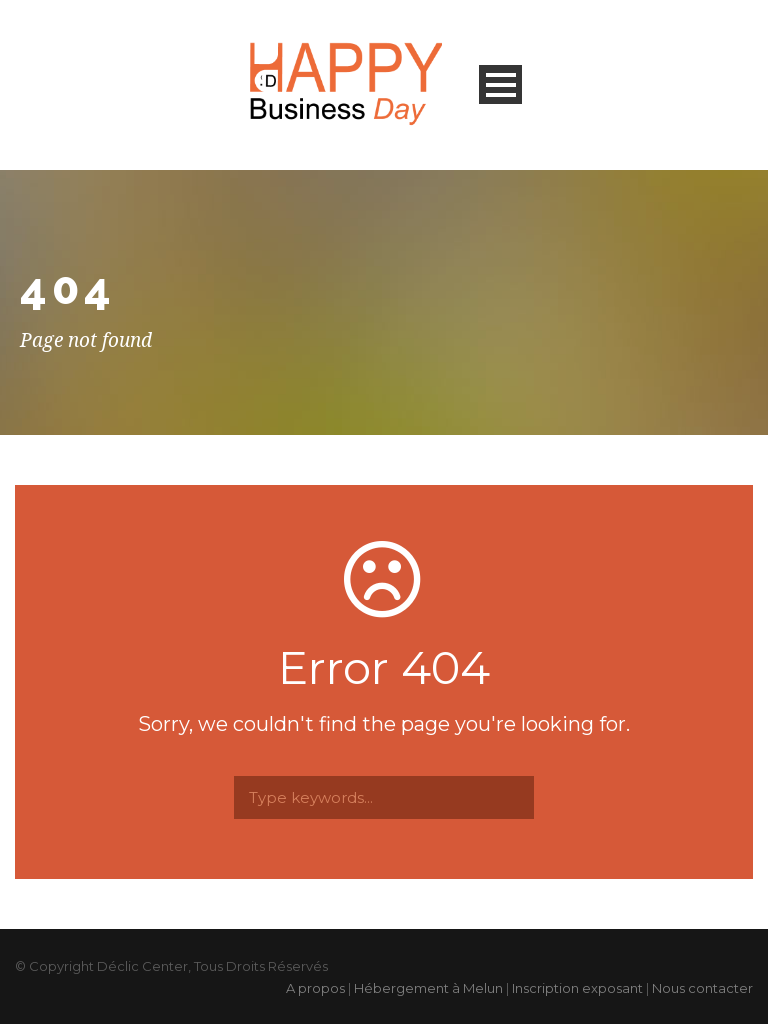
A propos (315, 988)
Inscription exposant (577, 988)
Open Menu (500, 84)
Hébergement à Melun (428, 988)
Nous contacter (702, 988)
